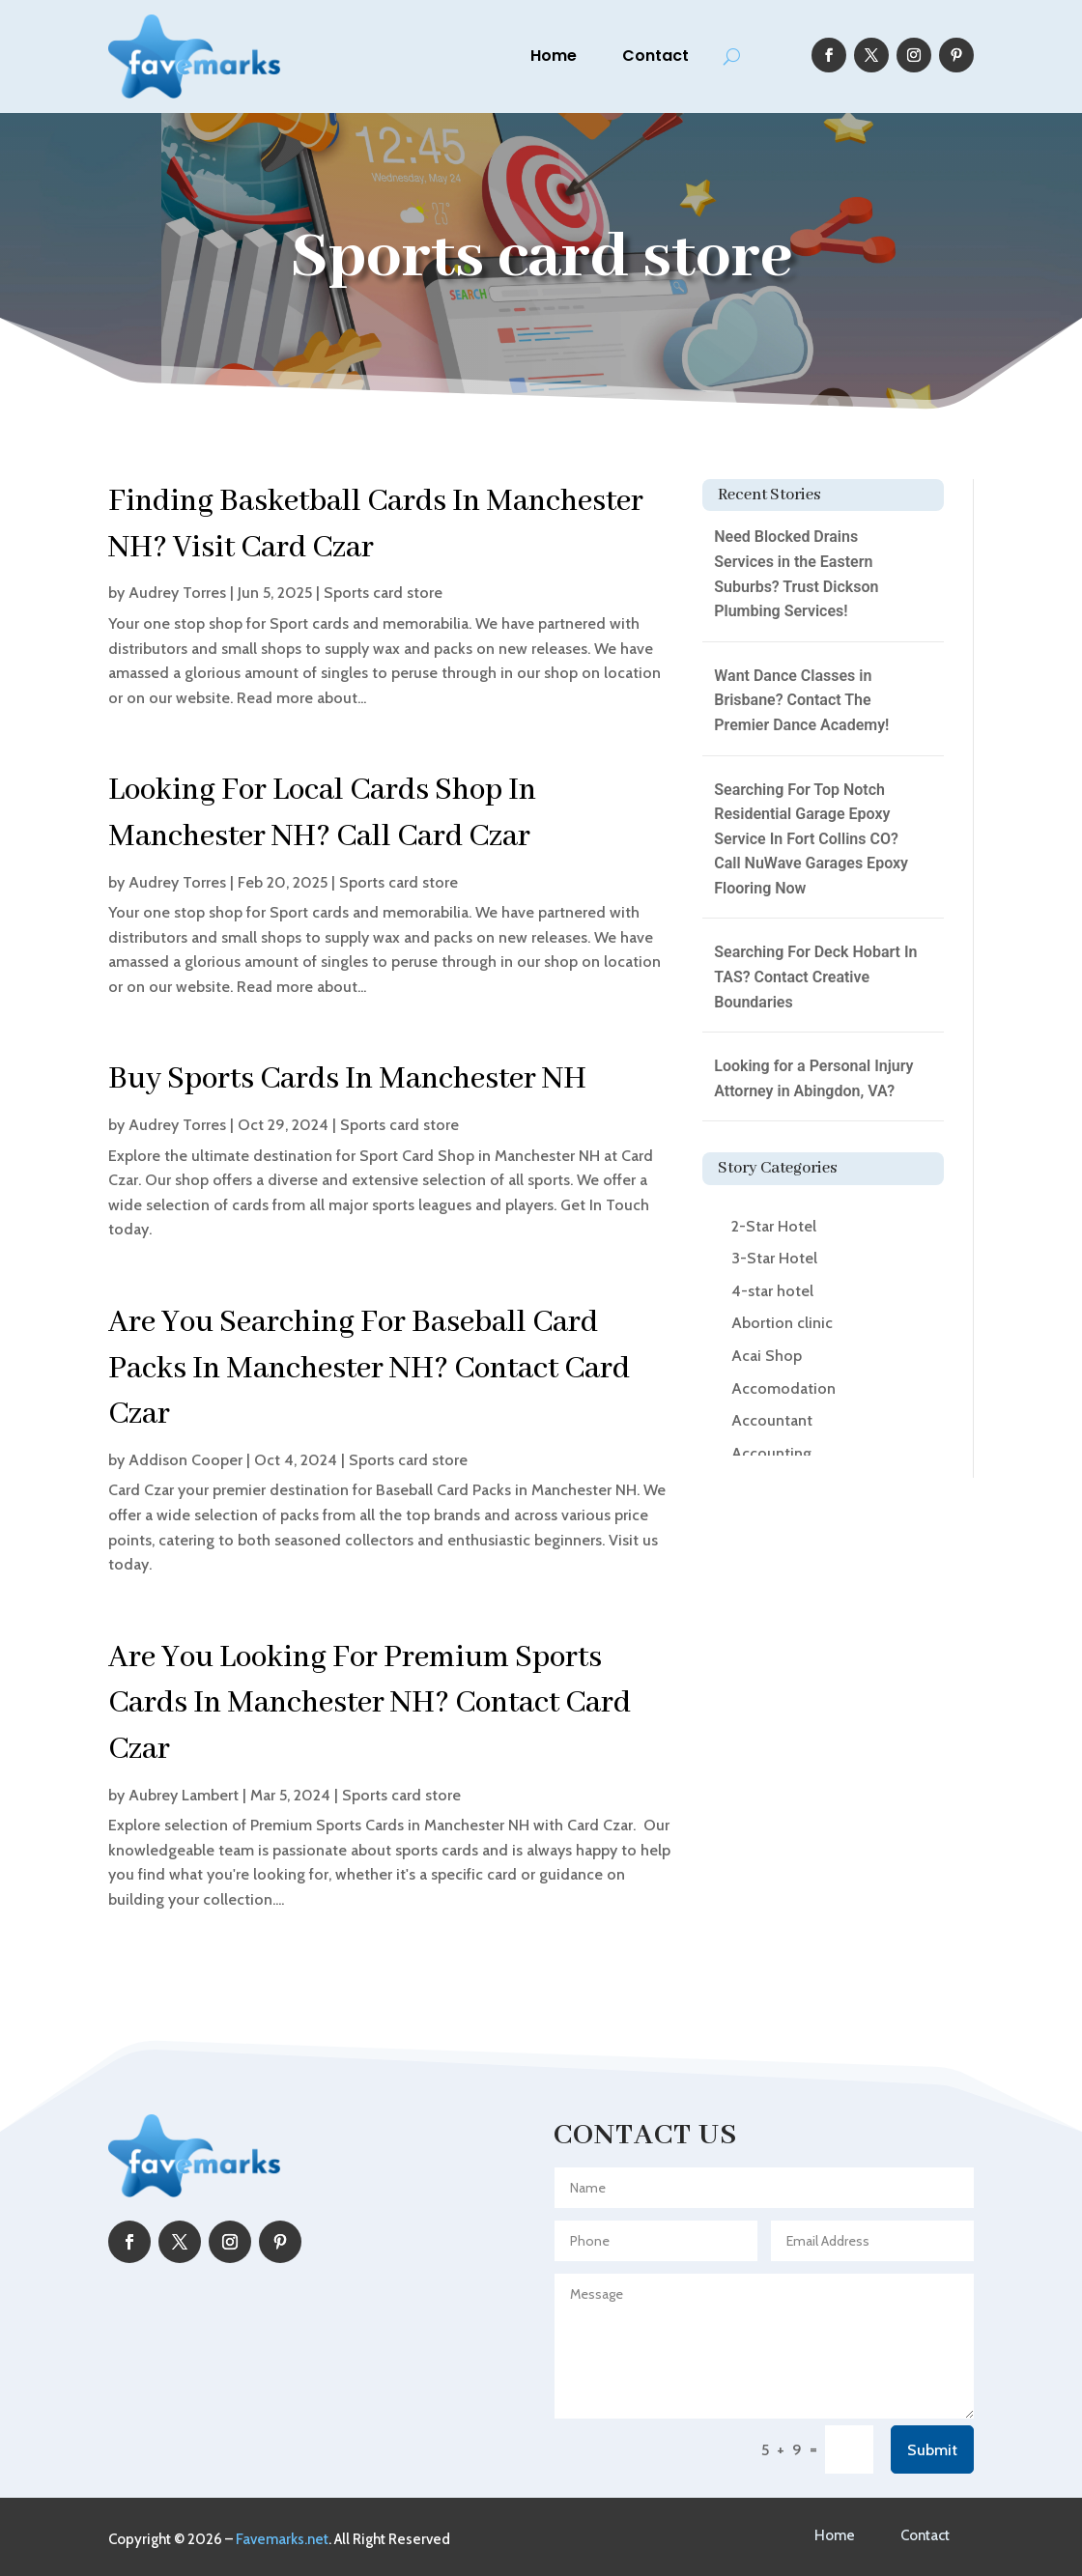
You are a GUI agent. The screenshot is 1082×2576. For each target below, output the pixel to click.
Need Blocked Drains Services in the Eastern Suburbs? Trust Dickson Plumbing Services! (796, 573)
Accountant (771, 1420)
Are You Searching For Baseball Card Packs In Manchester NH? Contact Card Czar (369, 1368)
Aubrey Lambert (183, 1795)
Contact (655, 55)
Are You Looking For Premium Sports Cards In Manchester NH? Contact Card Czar (369, 1703)
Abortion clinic (782, 1323)
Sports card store (383, 592)
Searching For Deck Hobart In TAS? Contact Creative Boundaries (815, 976)
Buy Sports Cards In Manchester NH (347, 1079)
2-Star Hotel (773, 1226)
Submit (932, 2450)
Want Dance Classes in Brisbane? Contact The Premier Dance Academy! (801, 700)
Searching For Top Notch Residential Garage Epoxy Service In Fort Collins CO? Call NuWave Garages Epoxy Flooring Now (811, 838)
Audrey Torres (177, 592)
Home (553, 55)
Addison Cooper (185, 1460)
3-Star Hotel (774, 1258)
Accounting (771, 1453)
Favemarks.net (282, 2539)
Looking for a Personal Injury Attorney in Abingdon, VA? (813, 1078)
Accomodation (783, 1388)
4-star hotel (772, 1291)
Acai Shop (766, 1355)
